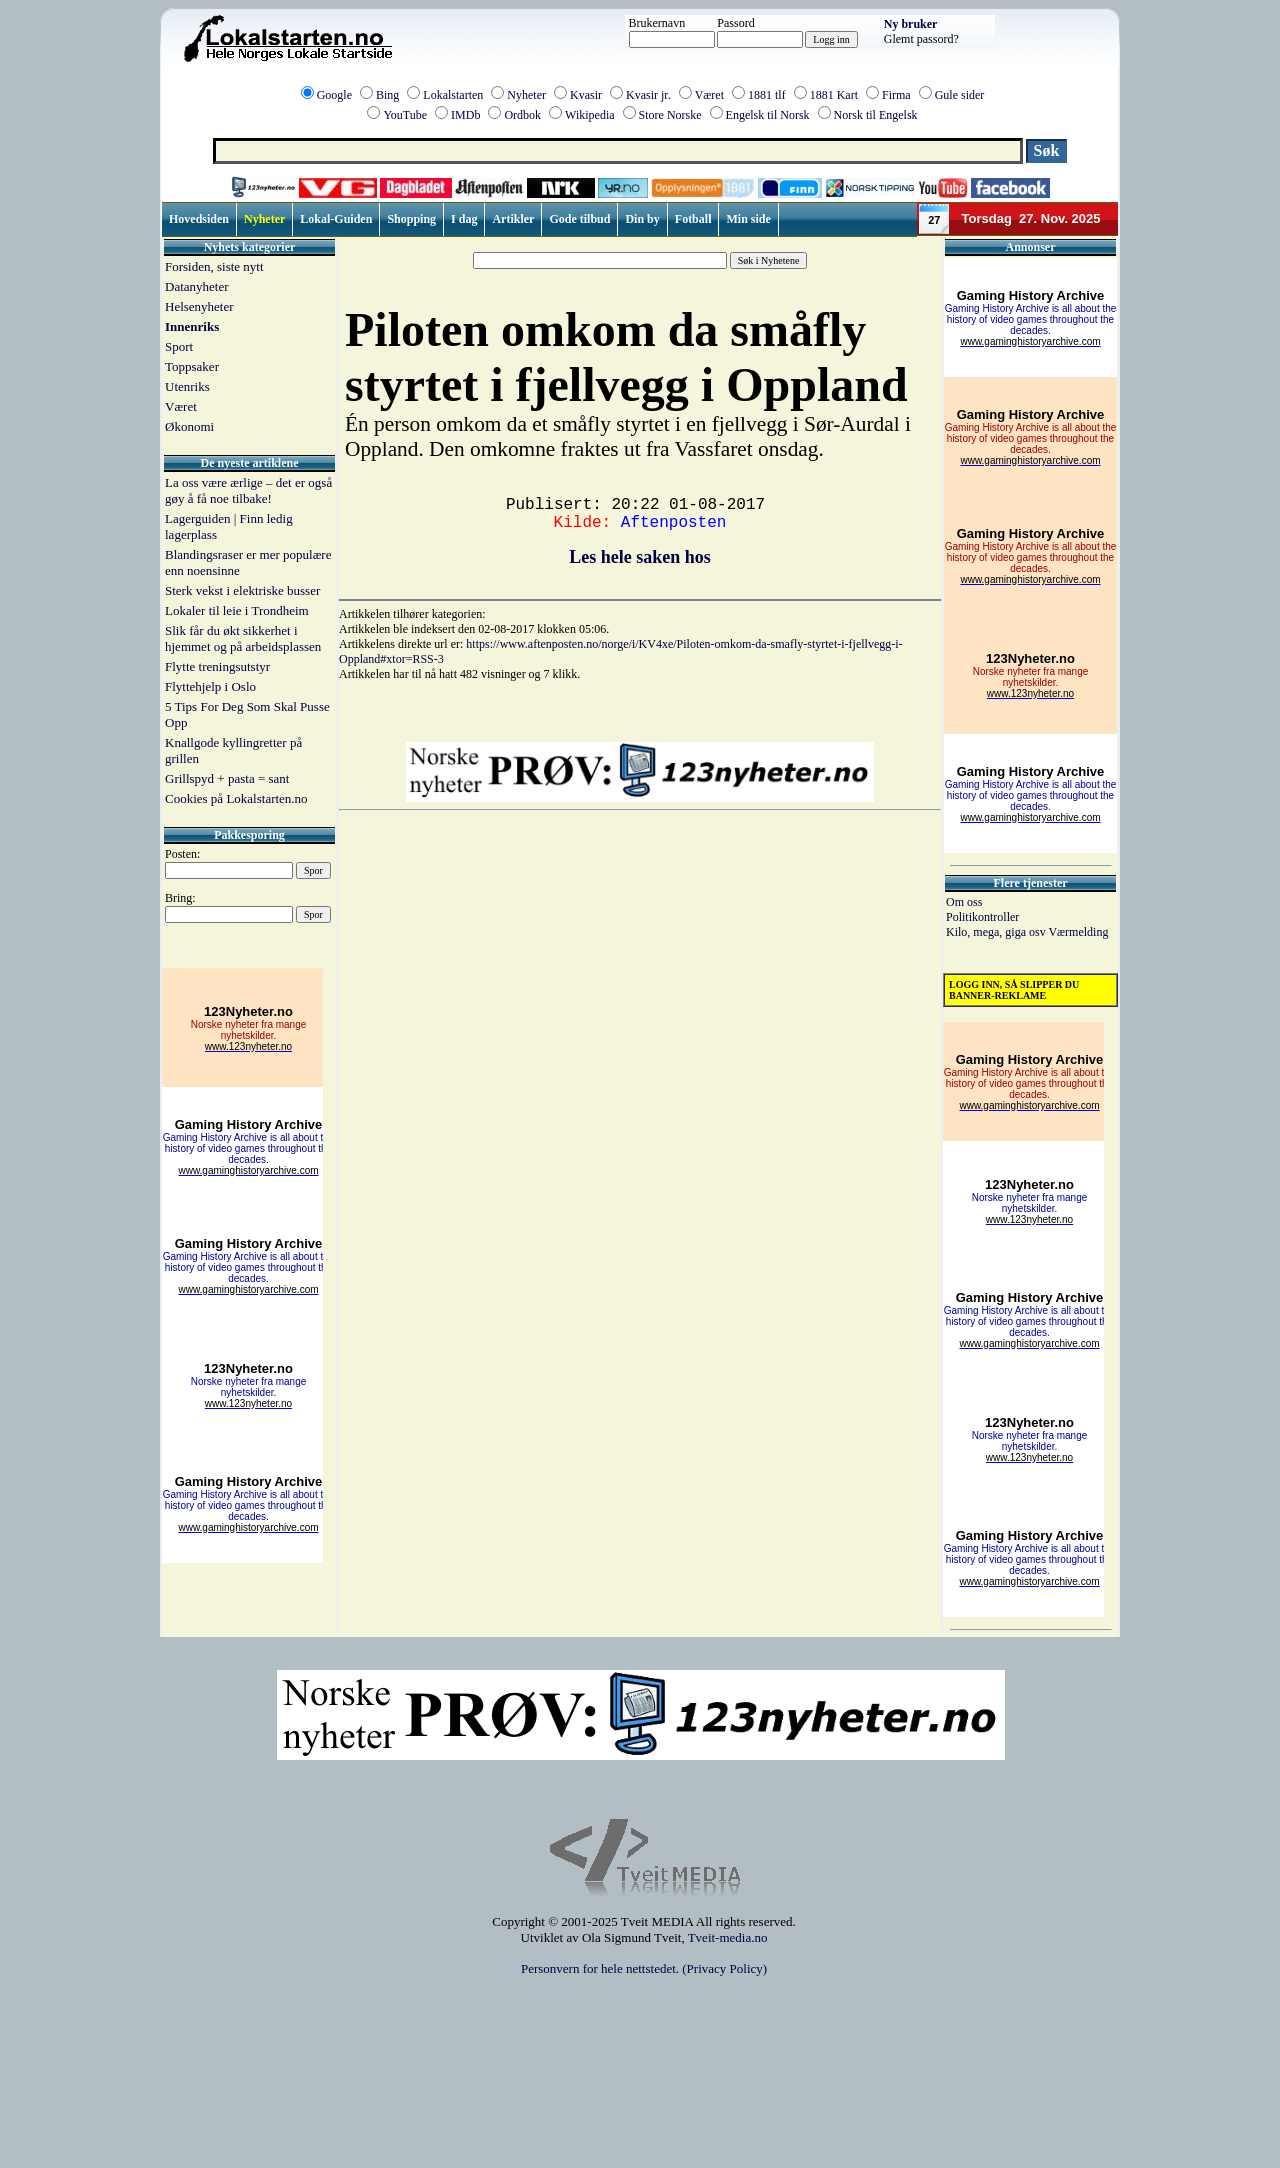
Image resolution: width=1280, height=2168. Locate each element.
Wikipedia (590, 115)
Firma (896, 95)
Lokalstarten (453, 95)
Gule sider (960, 95)
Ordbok (522, 115)
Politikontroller (982, 917)
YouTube (405, 115)
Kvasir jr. (648, 95)
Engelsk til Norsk (768, 115)
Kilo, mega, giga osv (997, 932)
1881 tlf (767, 95)
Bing (387, 95)
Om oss (964, 902)
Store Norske (670, 115)
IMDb (465, 115)
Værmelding (1078, 932)
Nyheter (526, 95)
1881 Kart (834, 95)
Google (334, 95)
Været (709, 95)
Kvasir (586, 95)
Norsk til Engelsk (876, 115)
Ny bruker (911, 24)
